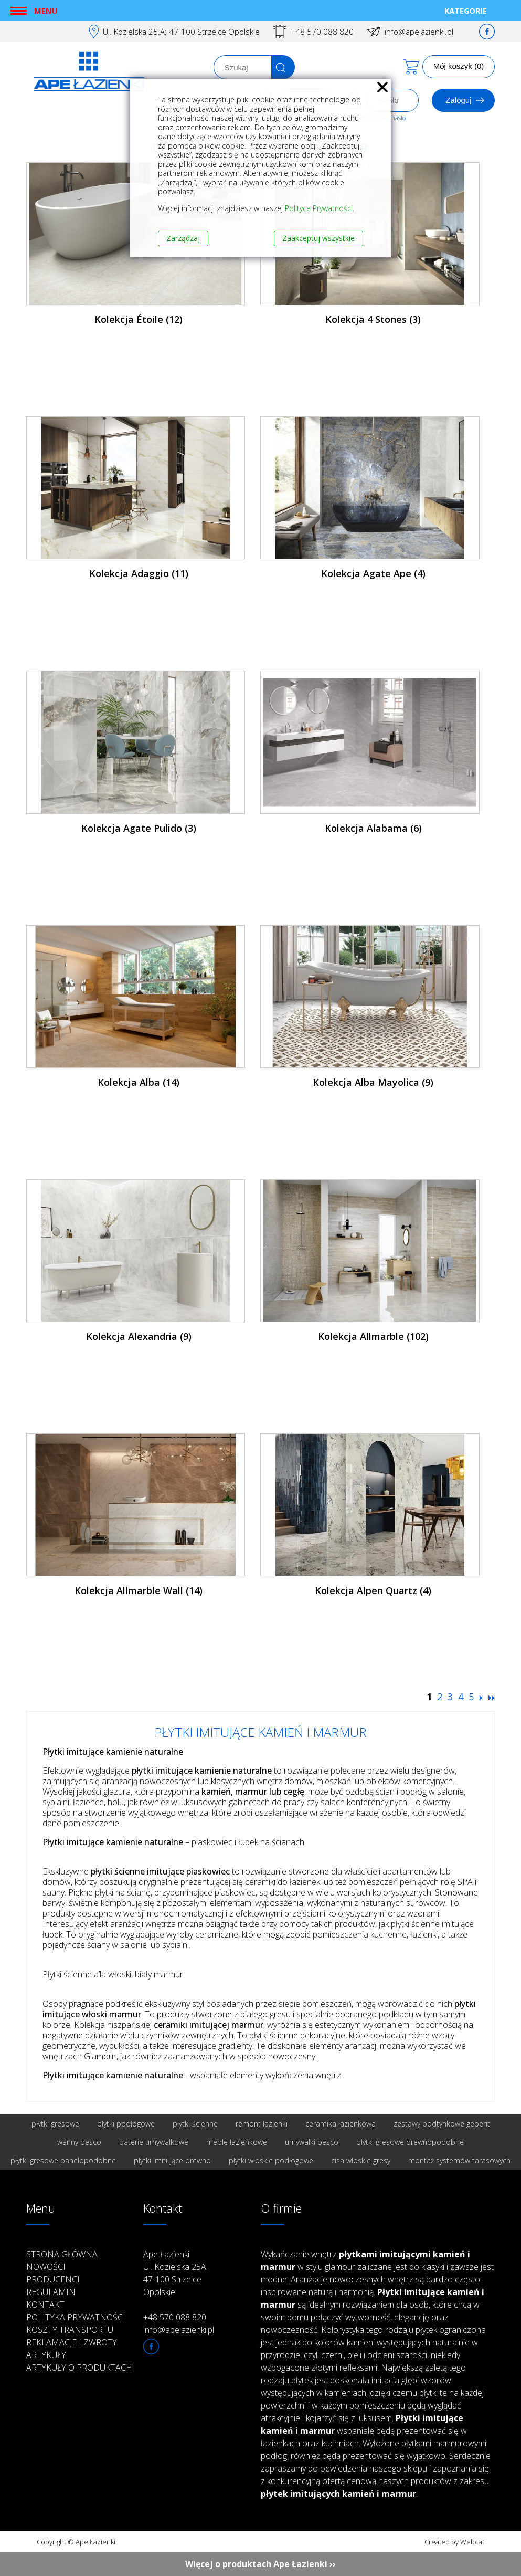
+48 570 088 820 (322, 31)
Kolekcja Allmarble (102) (373, 1336)
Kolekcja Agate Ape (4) (373, 573)
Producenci (53, 2279)
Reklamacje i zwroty (71, 2342)
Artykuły (46, 2355)
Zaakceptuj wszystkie (318, 238)
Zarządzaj (183, 238)
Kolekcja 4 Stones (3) (373, 319)
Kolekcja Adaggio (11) (138, 573)
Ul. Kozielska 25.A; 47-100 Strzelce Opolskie (181, 31)
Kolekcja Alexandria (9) (139, 1336)
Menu (45, 10)
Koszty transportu (69, 2330)
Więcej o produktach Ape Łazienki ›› (260, 2564)
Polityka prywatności (75, 2317)
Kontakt (45, 2304)
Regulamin (51, 2292)
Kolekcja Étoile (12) (138, 319)
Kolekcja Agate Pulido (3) (138, 828)
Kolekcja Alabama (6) (373, 828)
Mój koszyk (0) (458, 65)
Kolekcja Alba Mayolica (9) (373, 1082)
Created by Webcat (454, 2542)
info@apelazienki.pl (419, 31)
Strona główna (62, 2254)
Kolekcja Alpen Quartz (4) (373, 1590)
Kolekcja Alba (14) (138, 1082)
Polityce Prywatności (319, 208)
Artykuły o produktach (79, 2367)
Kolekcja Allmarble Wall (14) (139, 1590)
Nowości (46, 2267)
